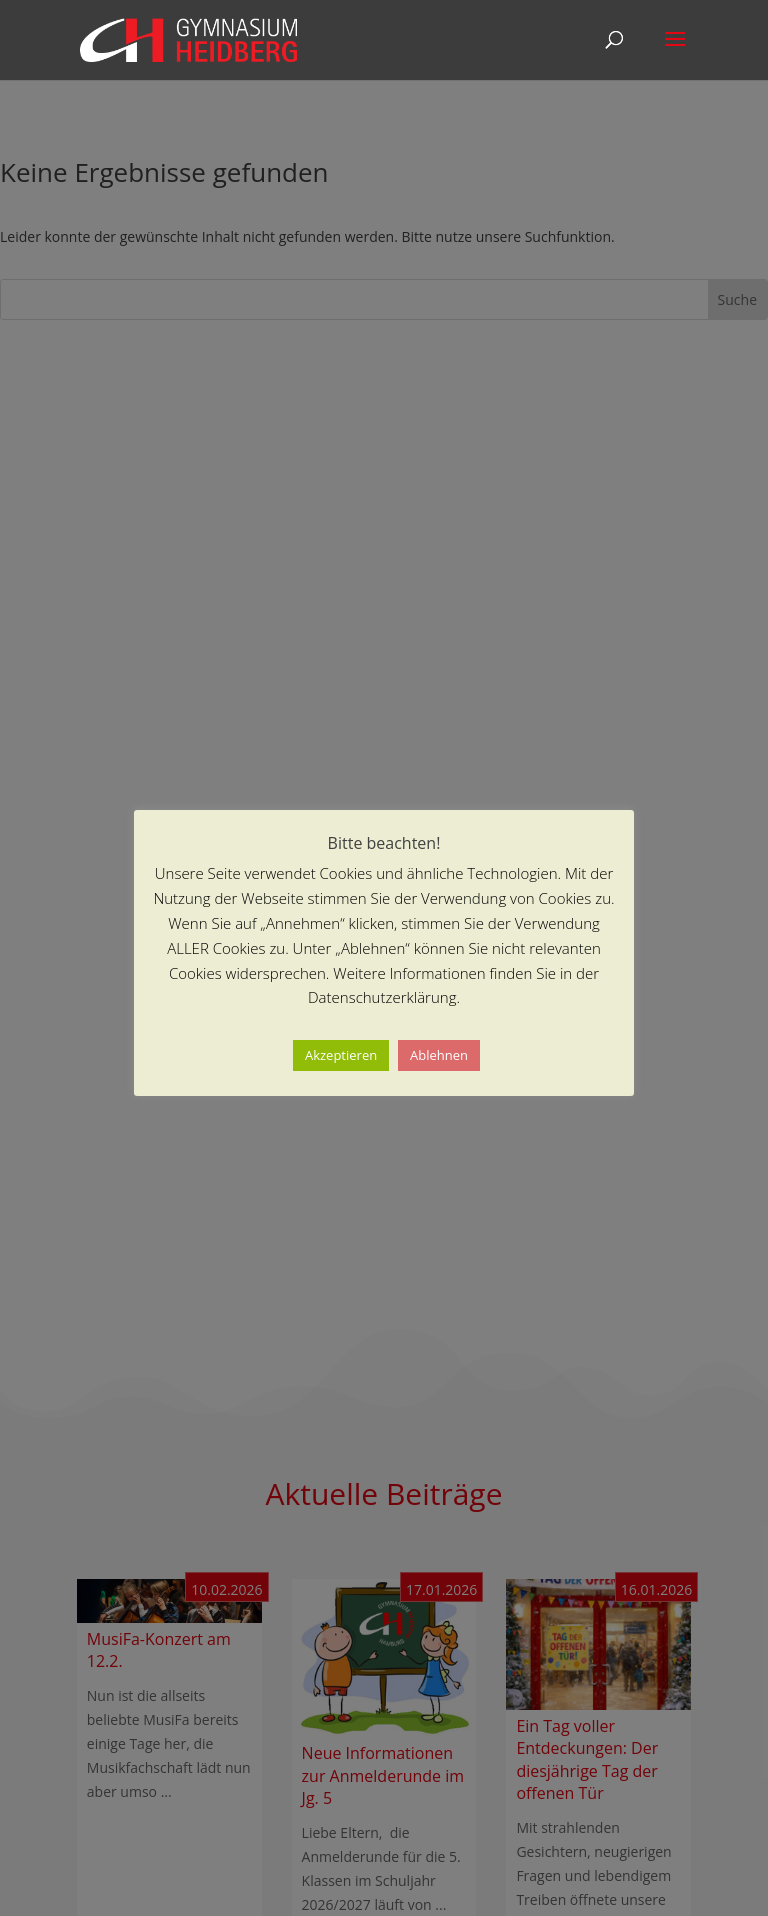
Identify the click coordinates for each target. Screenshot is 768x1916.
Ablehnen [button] (439, 1055)
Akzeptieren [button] (341, 1055)
